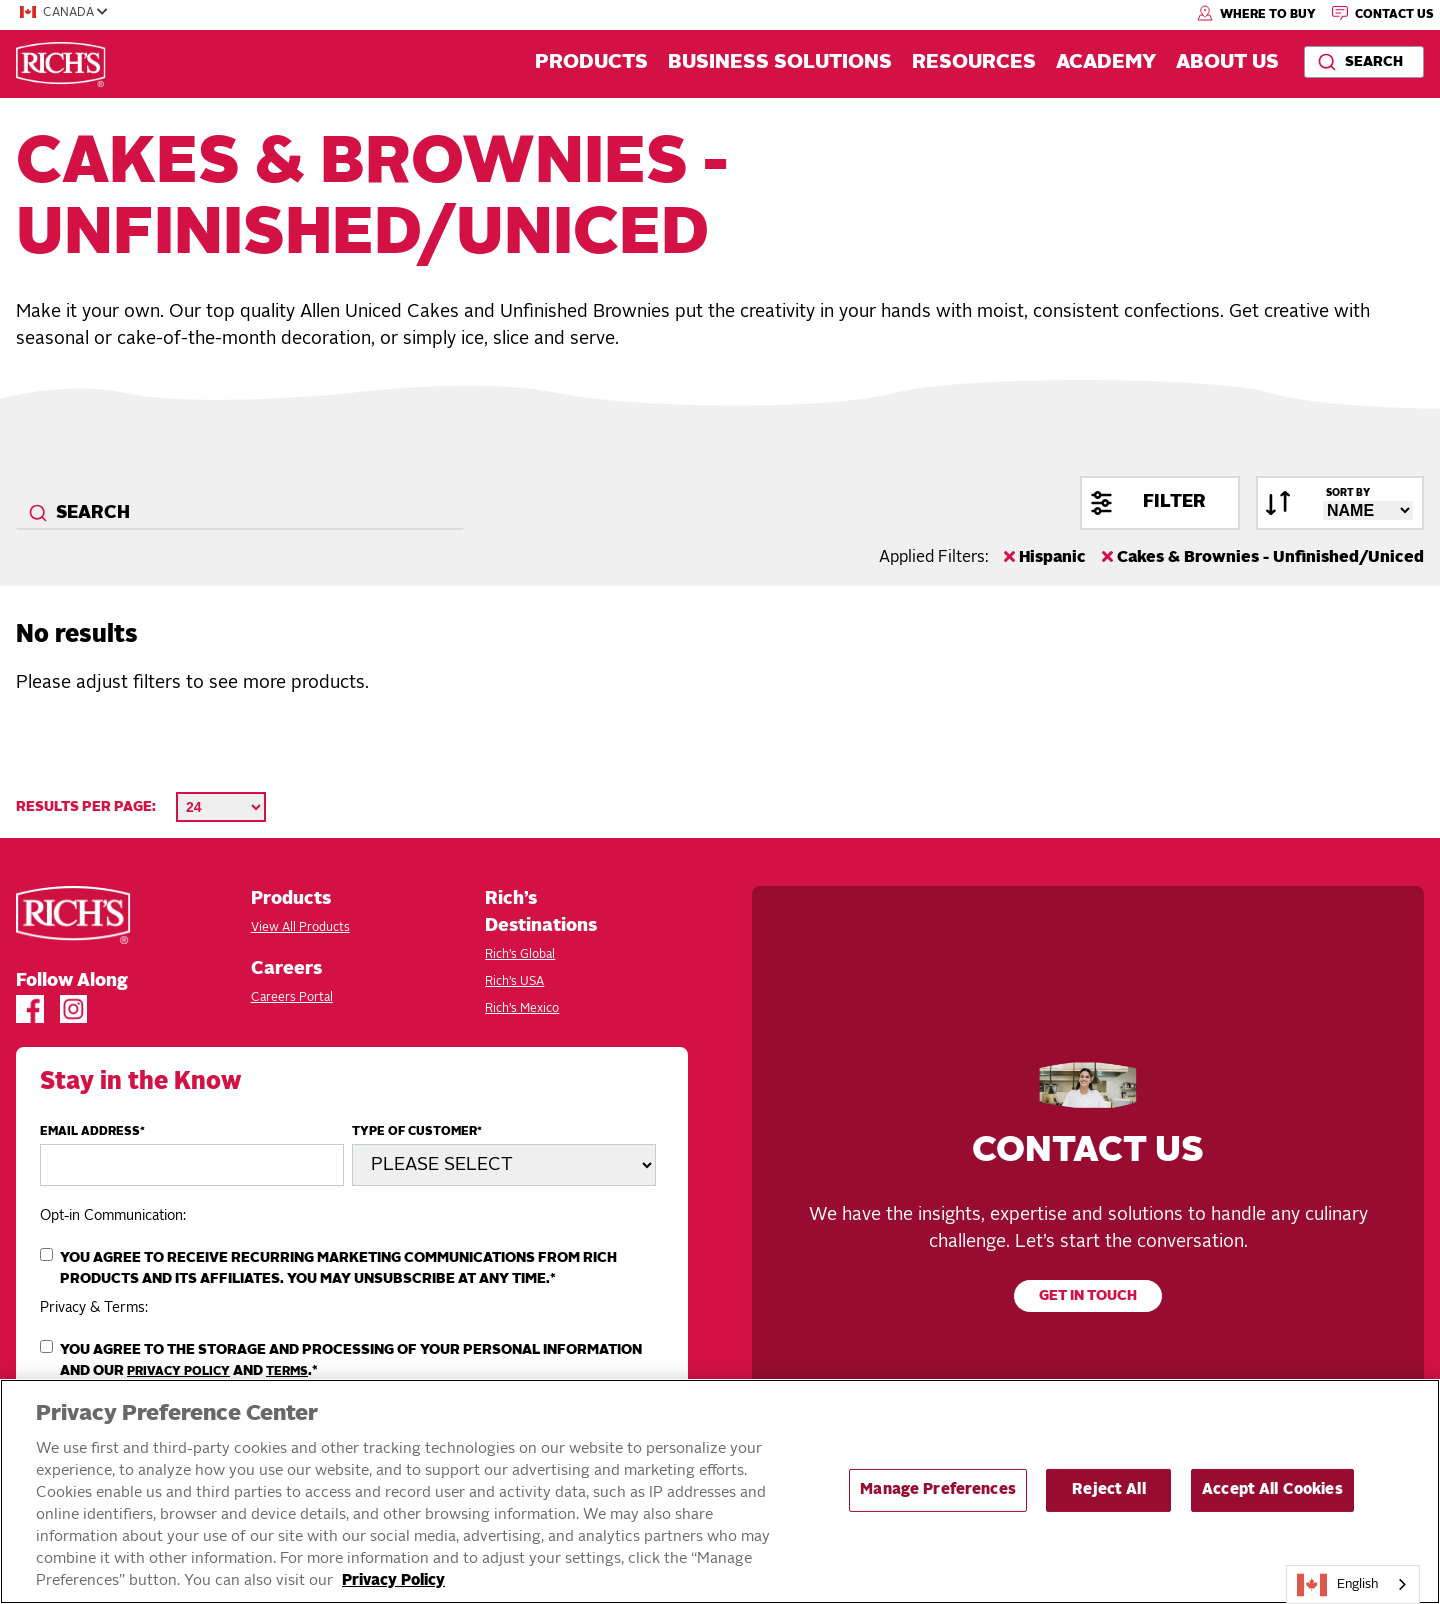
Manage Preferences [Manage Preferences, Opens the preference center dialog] (938, 1490)
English (1338, 1585)
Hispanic (1045, 557)
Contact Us (1383, 13)
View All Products (300, 928)
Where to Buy (1256, 13)
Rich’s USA (514, 982)
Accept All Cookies (1272, 1490)
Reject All (1108, 1490)
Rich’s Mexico (522, 1009)
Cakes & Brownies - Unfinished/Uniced (1263, 557)
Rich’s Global (520, 955)
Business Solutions (780, 63)
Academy (1106, 63)
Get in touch (1088, 1296)
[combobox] (1364, 62)
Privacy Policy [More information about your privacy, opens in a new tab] (393, 1581)
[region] (720, 1491)
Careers (286, 969)
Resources (974, 63)
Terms (287, 1372)
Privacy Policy (178, 1372)
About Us (1227, 63)
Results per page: (86, 807)
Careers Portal (292, 998)
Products (591, 63)
